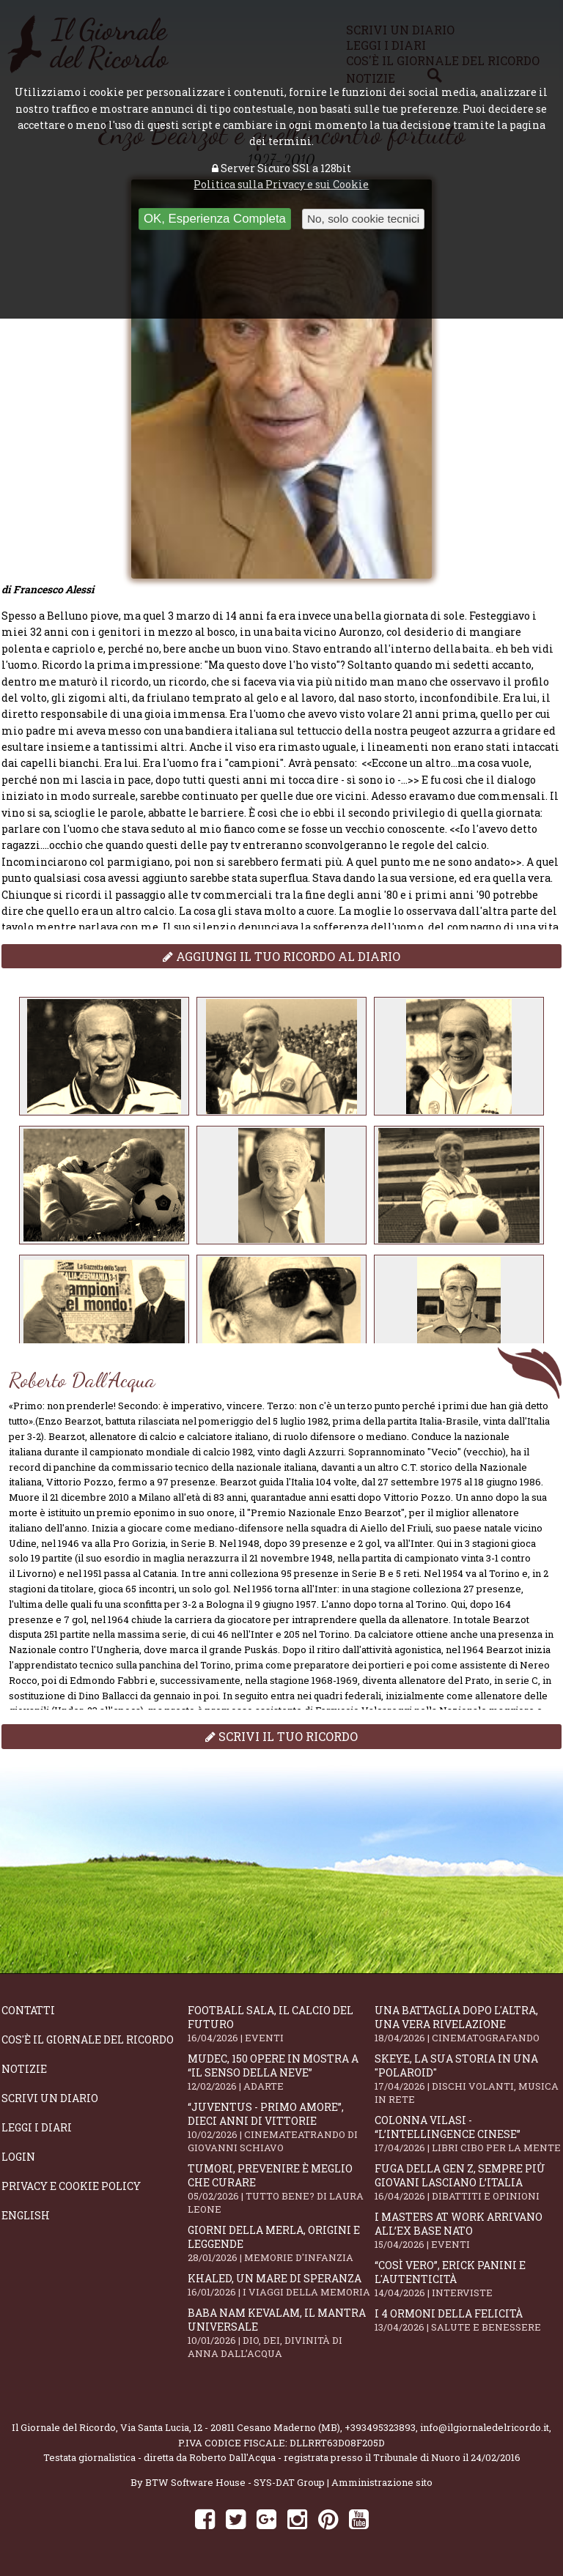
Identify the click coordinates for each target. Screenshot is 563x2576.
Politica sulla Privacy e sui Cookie (281, 184)
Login (18, 2157)
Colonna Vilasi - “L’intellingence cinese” (468, 2133)
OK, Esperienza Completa (215, 219)
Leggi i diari (36, 2127)
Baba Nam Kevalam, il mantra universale (281, 2333)
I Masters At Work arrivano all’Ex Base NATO (468, 2230)
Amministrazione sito (382, 2482)
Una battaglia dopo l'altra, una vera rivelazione (468, 2023)
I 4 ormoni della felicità (468, 2320)
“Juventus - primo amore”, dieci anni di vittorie (281, 2127)
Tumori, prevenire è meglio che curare (281, 2188)
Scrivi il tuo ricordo (281, 1736)
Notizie (24, 2069)
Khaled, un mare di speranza (281, 2284)
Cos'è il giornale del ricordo (87, 2039)
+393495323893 (380, 2427)
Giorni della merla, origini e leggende (281, 2243)
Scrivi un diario (49, 2098)
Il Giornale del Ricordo (64, 2427)
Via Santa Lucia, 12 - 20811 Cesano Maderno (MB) (230, 2427)
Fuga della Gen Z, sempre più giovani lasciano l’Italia (468, 2181)
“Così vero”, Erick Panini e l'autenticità (468, 2278)
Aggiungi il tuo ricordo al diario (281, 956)
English (25, 2215)
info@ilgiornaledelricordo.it (484, 2427)
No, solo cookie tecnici (363, 218)
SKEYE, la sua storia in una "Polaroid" (468, 2079)
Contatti (28, 2010)
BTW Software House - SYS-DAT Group (235, 2482)
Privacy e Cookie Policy (71, 2186)
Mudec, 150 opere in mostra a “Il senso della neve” (281, 2072)
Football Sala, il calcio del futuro (281, 2023)
